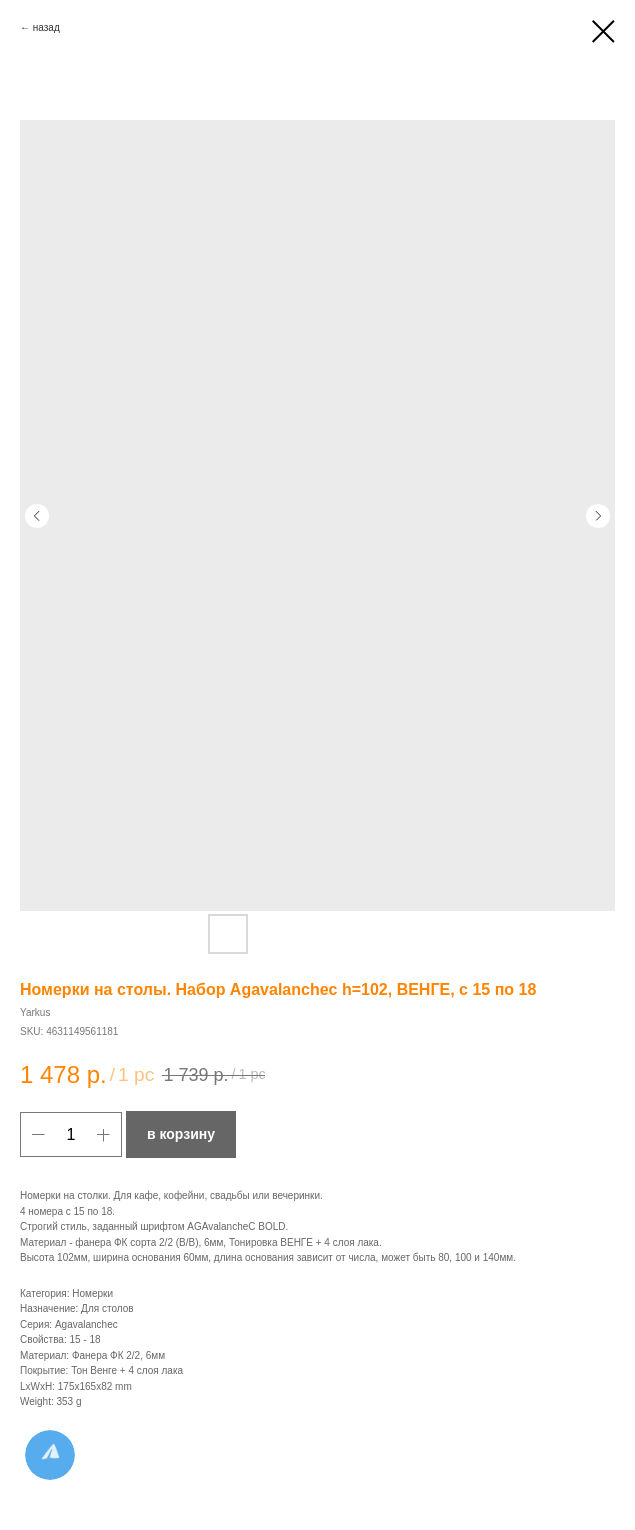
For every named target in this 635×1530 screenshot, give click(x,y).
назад (46, 27)
